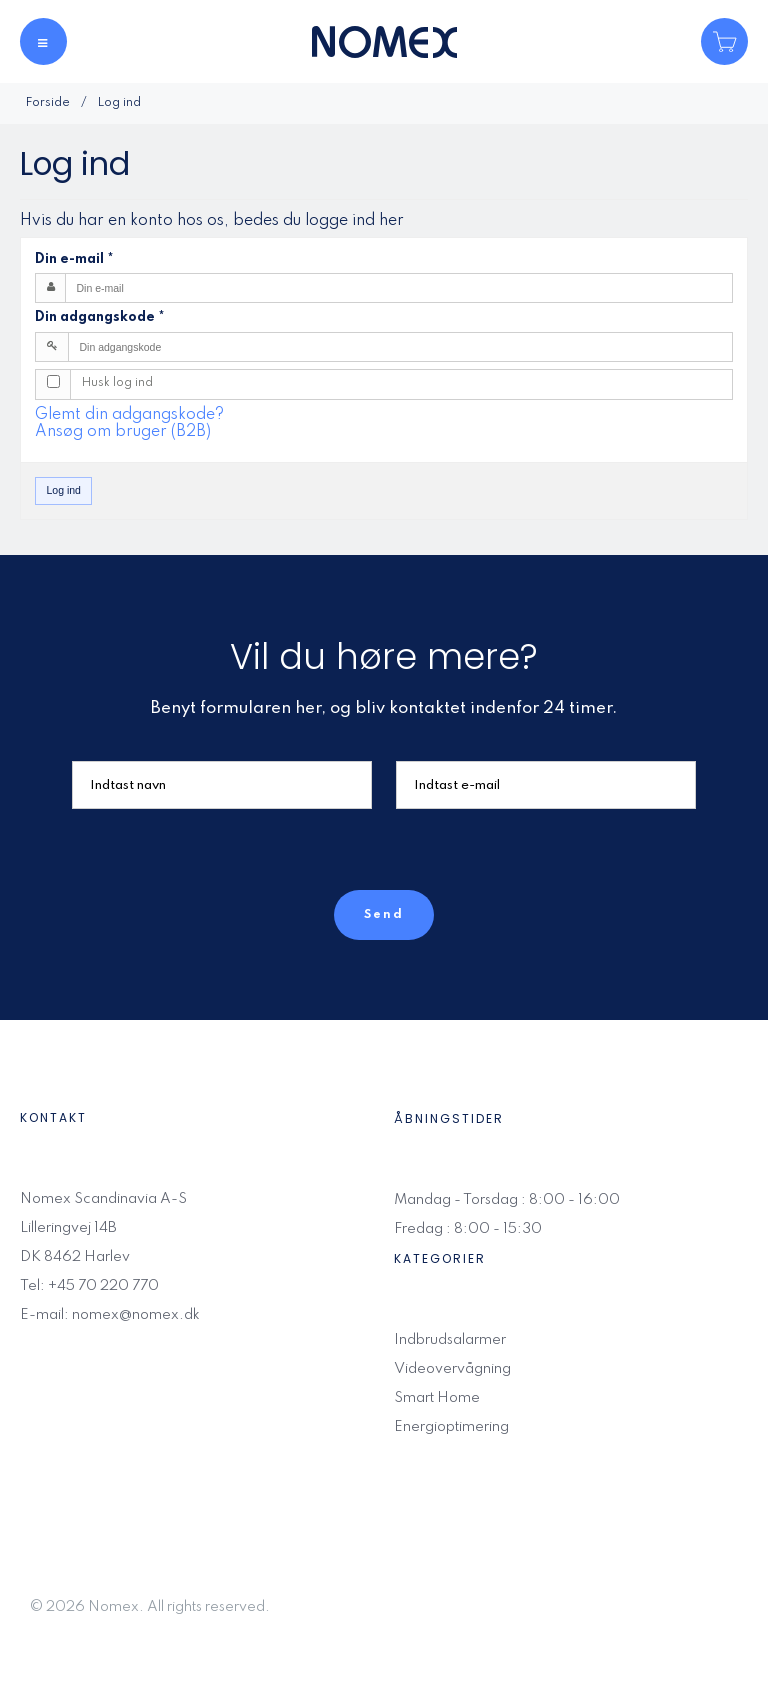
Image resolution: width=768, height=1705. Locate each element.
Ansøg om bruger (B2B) (123, 432)
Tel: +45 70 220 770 (89, 1286)
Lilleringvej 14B (68, 1228)
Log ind (64, 490)
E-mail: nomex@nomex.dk (110, 1315)
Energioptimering (451, 1427)
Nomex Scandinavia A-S (103, 1199)
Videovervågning (452, 1369)
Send (384, 915)
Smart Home (437, 1398)
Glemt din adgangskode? (129, 415)
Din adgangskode (100, 317)
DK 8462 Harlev (75, 1257)
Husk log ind (117, 383)
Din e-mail (74, 259)
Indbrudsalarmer (450, 1340)
